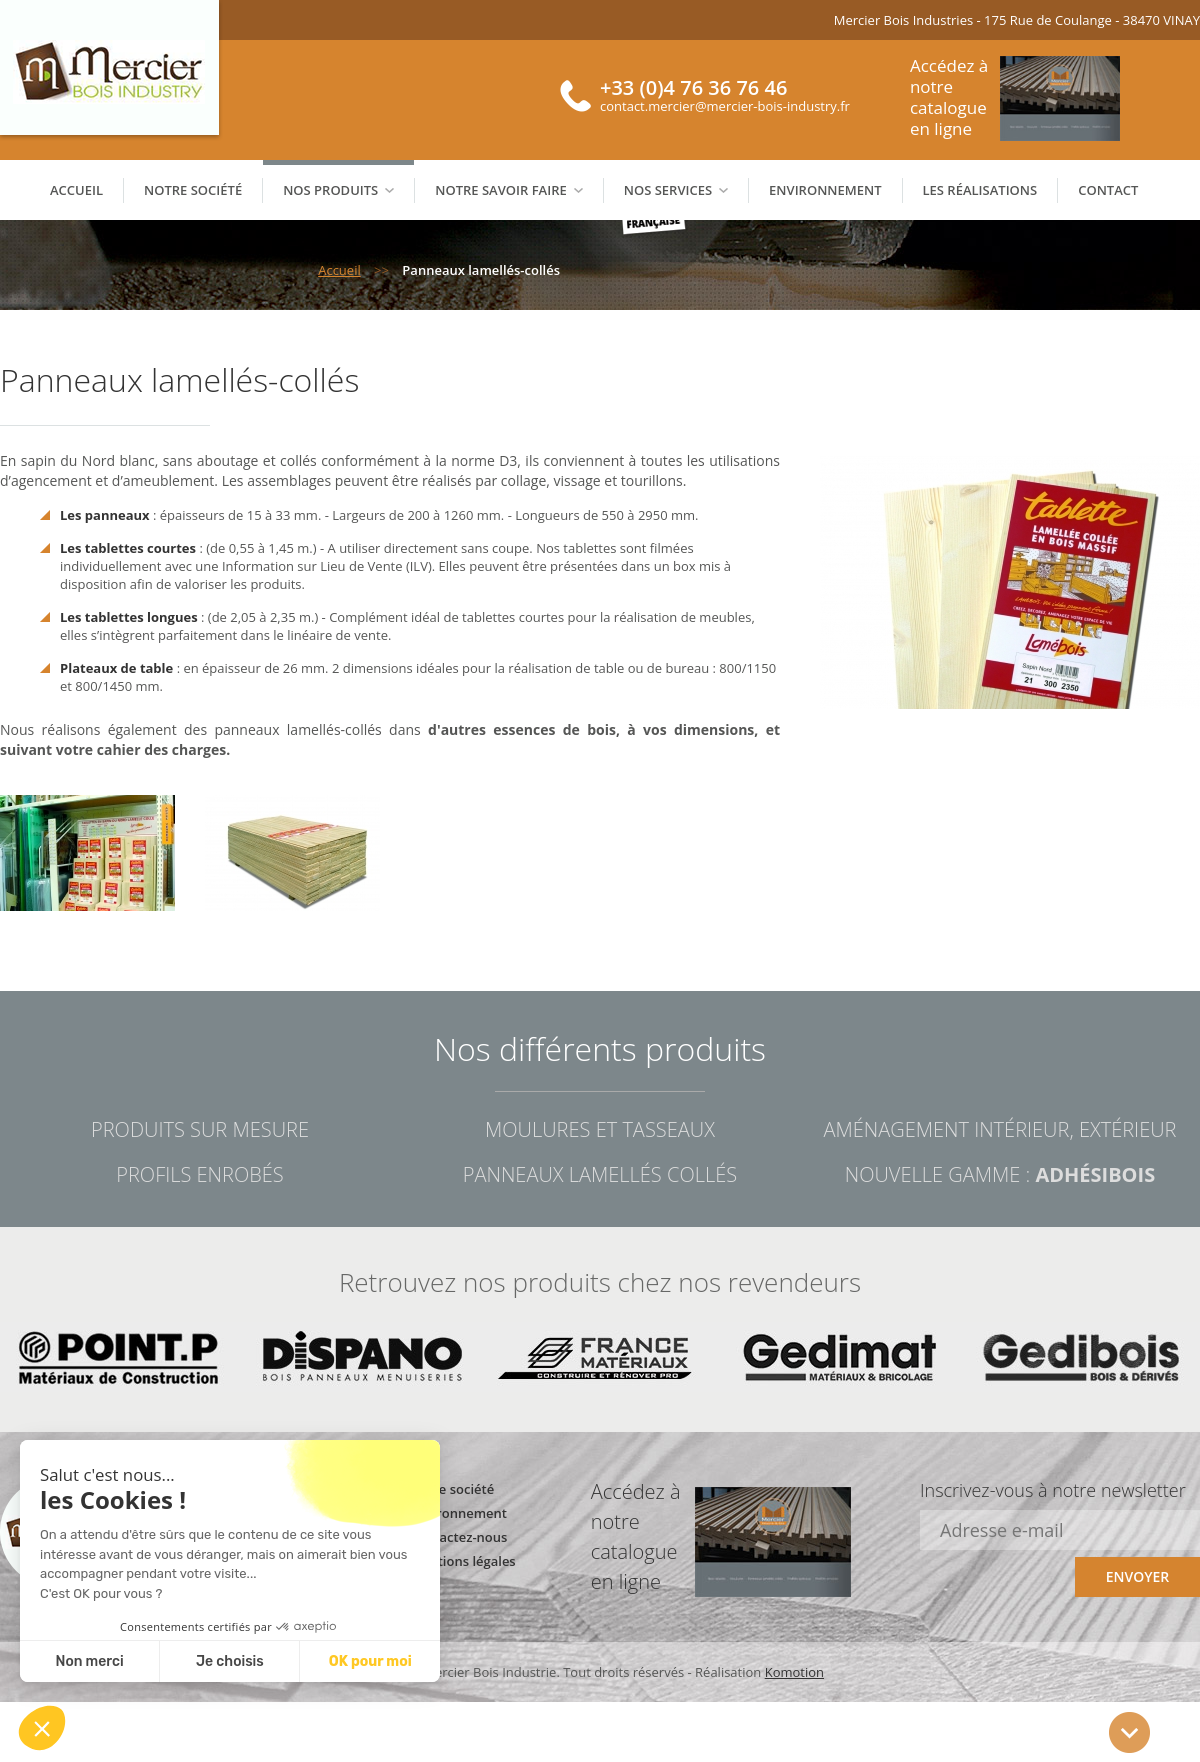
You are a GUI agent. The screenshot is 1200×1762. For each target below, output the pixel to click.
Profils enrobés (199, 1174)
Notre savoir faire (508, 190)
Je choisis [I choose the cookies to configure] (230, 1661)
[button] (42, 1728)
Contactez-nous (458, 1537)
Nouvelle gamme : (1000, 1174)
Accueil (76, 190)
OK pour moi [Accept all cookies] (370, 1661)
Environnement (825, 190)
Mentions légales (463, 1561)
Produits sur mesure (200, 1129)
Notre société (193, 190)
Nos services (676, 190)
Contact (1108, 190)
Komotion (794, 1672)
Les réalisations (980, 190)
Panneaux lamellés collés (600, 1174)
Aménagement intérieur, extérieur (999, 1129)
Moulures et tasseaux (600, 1129)
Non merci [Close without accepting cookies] (89, 1661)
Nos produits (338, 190)
